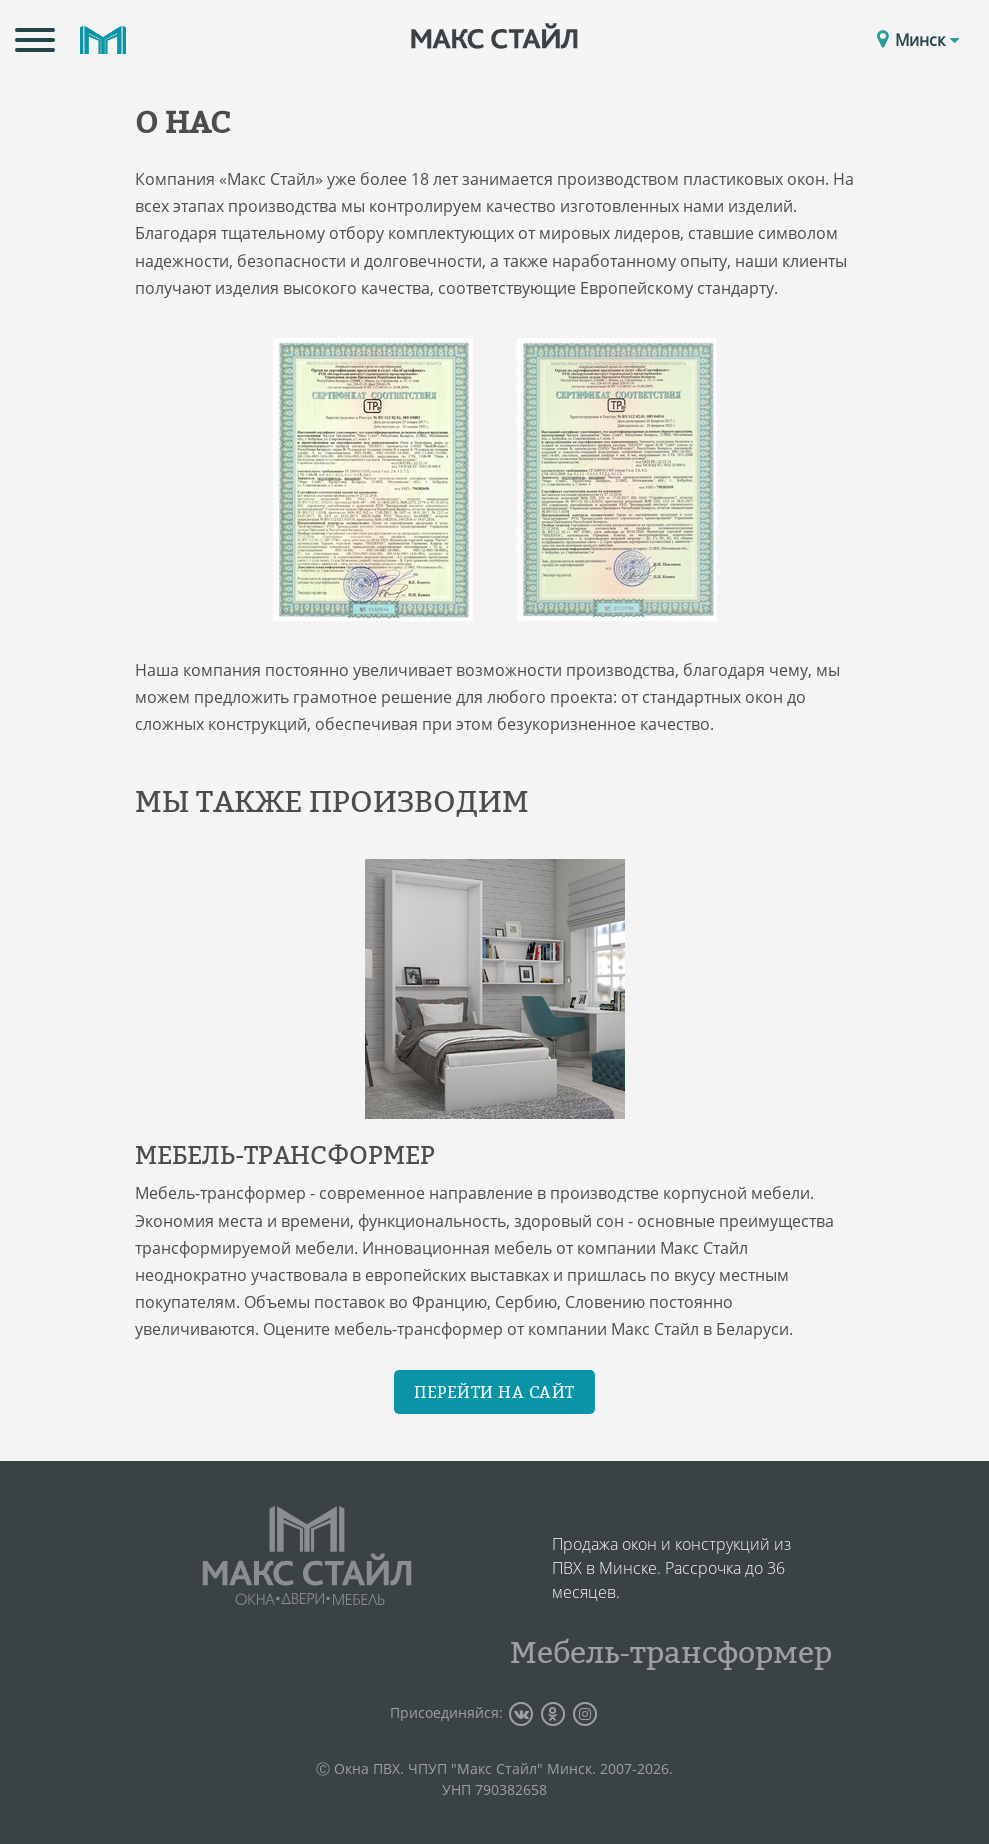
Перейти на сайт (494, 1392)
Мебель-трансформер (671, 1652)
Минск (927, 40)
